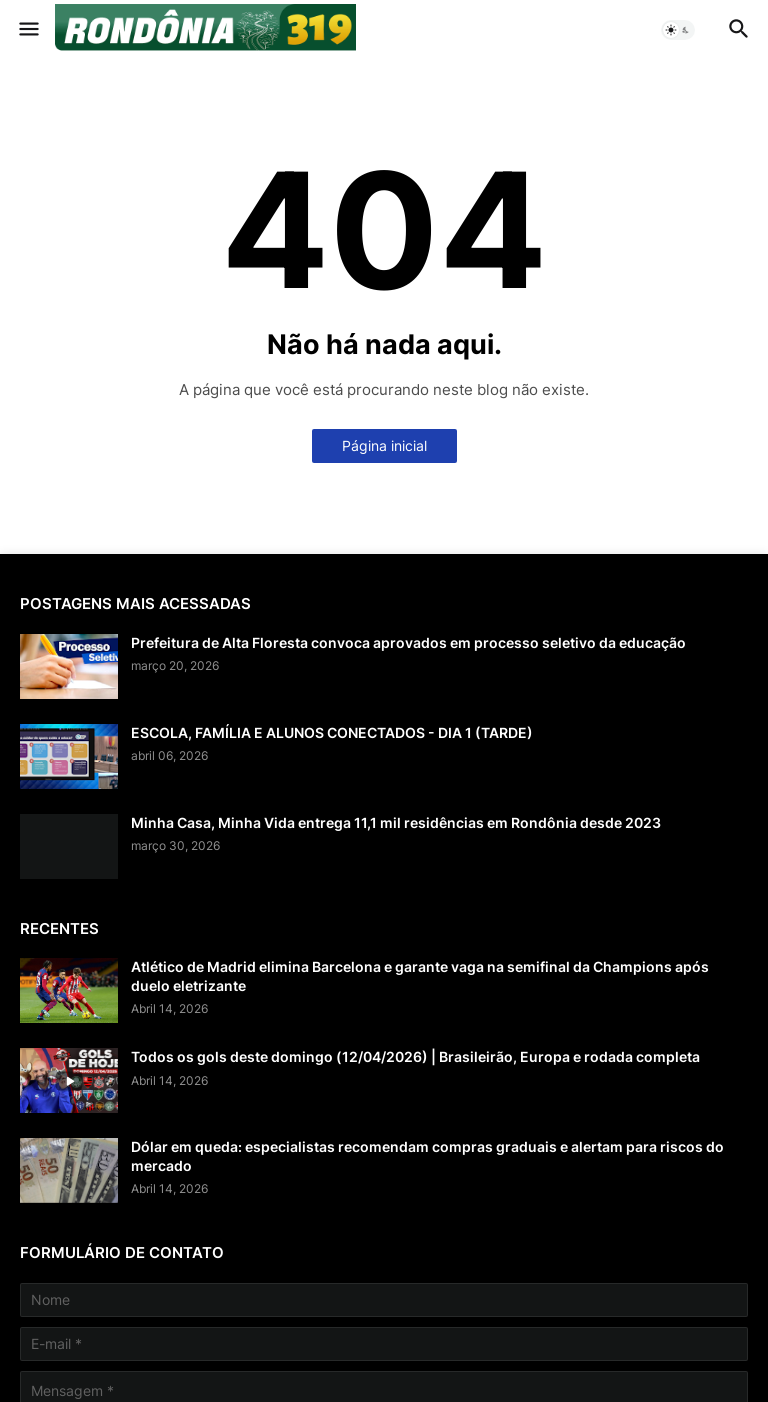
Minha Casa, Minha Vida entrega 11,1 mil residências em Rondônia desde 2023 (396, 822)
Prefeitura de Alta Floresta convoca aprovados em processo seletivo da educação (408, 642)
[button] (27, 30)
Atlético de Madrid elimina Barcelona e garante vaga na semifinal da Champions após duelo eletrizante (420, 975)
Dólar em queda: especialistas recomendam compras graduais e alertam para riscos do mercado (427, 1155)
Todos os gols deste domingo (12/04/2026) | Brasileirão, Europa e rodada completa (415, 1056)
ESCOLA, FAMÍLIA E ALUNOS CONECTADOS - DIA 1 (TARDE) (332, 732)
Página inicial (384, 445)
